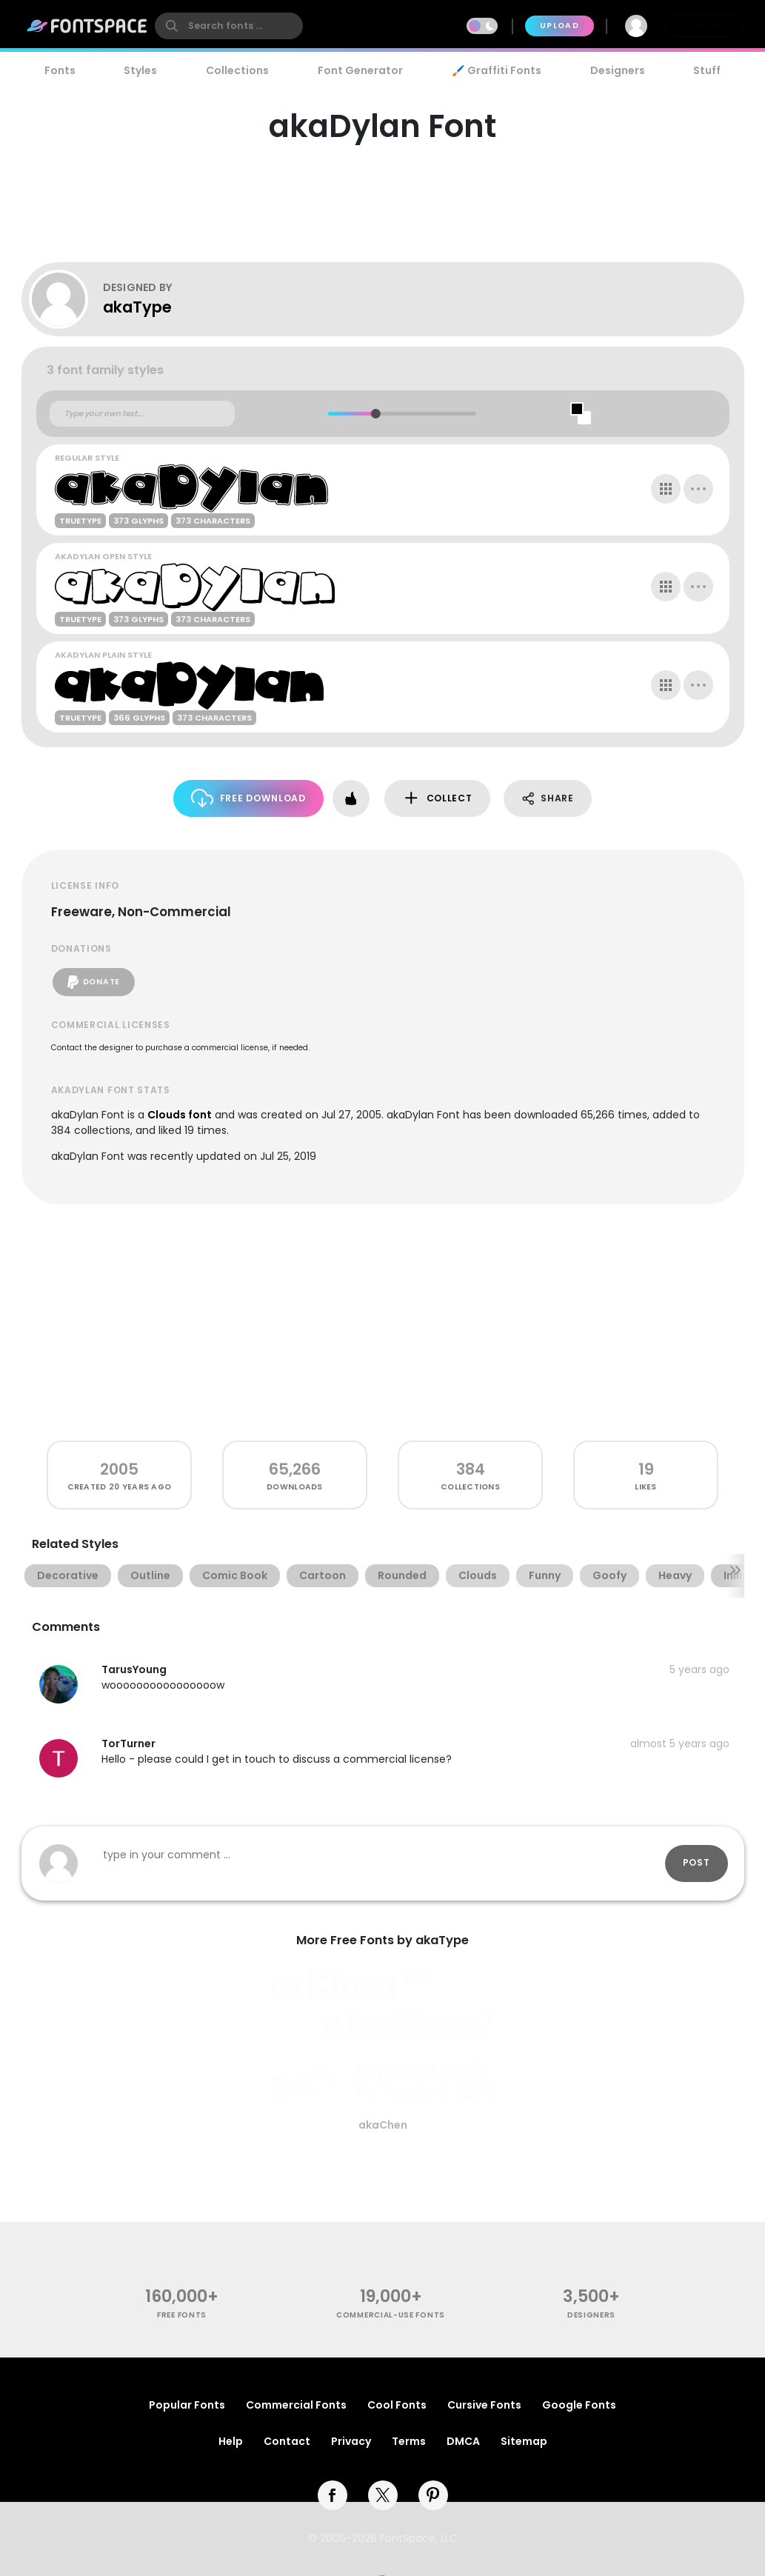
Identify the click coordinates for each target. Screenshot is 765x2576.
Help (230, 2441)
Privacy (351, 2441)
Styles (140, 70)
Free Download (248, 798)
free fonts (182, 2314)
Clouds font (179, 1114)
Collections (237, 70)
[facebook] (332, 2495)
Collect (437, 798)
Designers (617, 70)
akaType (137, 307)
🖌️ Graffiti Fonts (496, 70)
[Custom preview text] (142, 414)
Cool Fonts (397, 2405)
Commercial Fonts (296, 2405)
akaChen (382, 2125)
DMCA (463, 2441)
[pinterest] (433, 2495)
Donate (93, 982)
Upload (559, 25)
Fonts (60, 70)
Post (696, 1862)
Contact (287, 2441)
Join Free (703, 25)
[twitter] (383, 2495)
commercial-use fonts (390, 2314)
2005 (119, 1469)
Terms (409, 2441)
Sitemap (524, 2441)
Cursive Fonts (484, 2405)
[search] (229, 26)
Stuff (707, 70)
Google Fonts (579, 2405)
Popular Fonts (187, 2405)
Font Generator (360, 70)
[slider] (376, 413)
